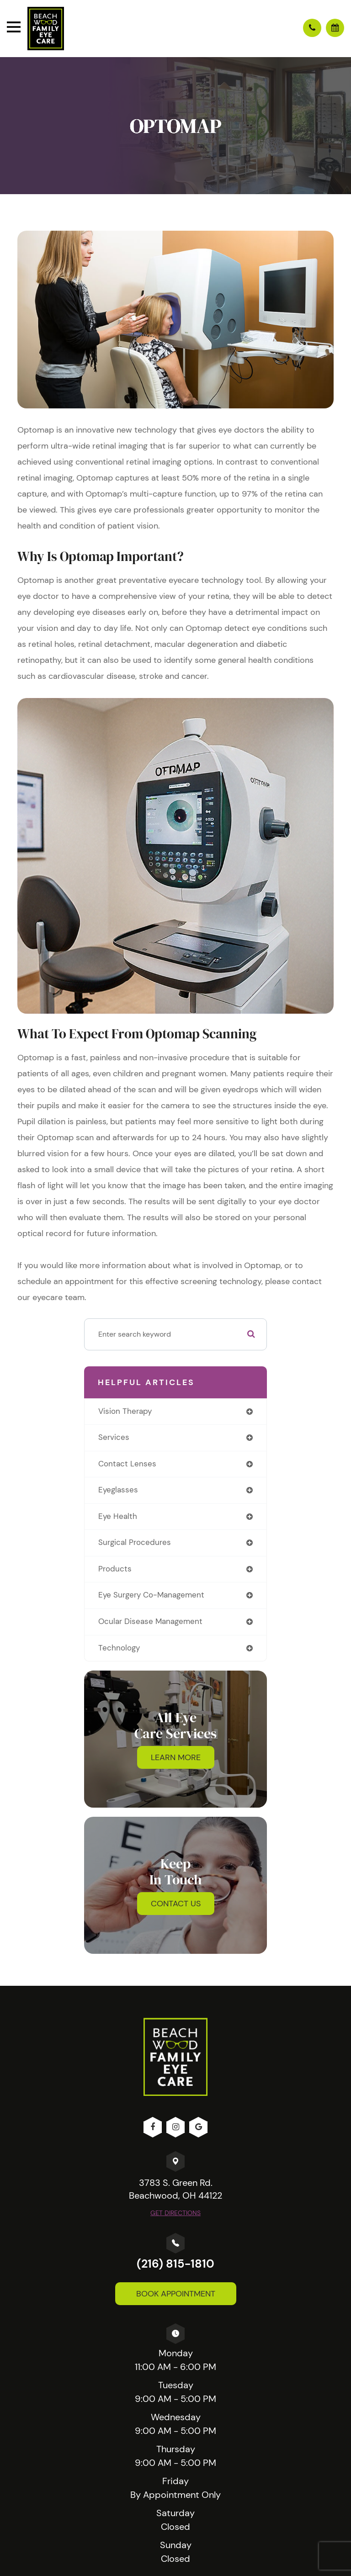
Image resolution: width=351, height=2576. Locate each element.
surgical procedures (134, 1542)
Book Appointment (175, 2293)
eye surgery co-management (151, 1595)
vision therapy (125, 1411)
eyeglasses (118, 1490)
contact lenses (127, 1464)
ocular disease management (150, 1621)
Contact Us (176, 1903)
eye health (117, 1516)
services (113, 1437)
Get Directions (175, 2213)
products (115, 1569)
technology (119, 1648)
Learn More (176, 1757)
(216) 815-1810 (175, 2263)
